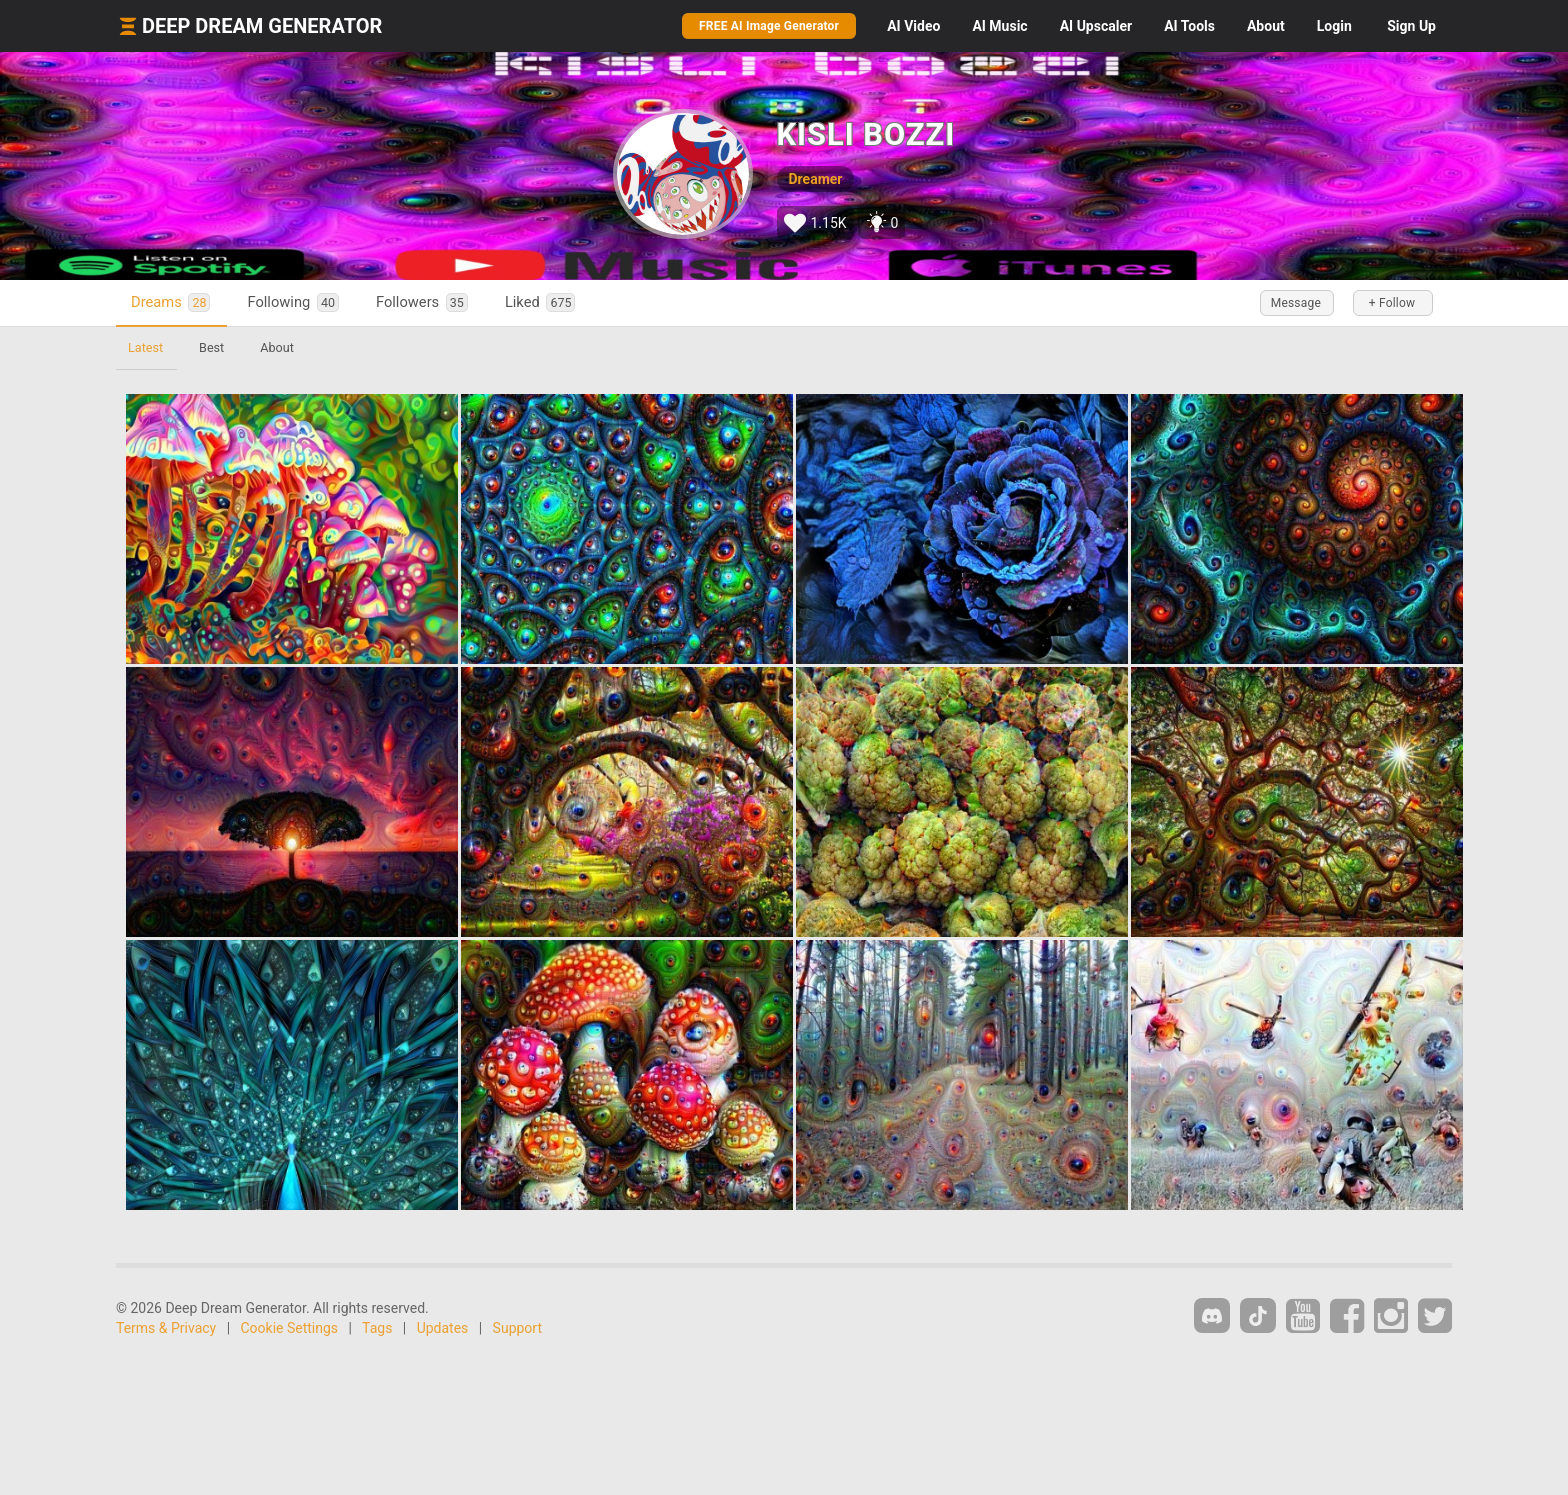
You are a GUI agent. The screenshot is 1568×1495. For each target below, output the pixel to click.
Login (1334, 26)
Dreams (170, 302)
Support (517, 1328)
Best (211, 347)
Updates (443, 1328)
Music (999, 26)
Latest (145, 347)
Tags (377, 1328)
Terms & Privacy (166, 1328)
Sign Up (1411, 26)
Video (913, 26)
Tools (1189, 26)
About (1266, 26)
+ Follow (1392, 303)
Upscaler (1096, 26)
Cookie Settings (290, 1328)
